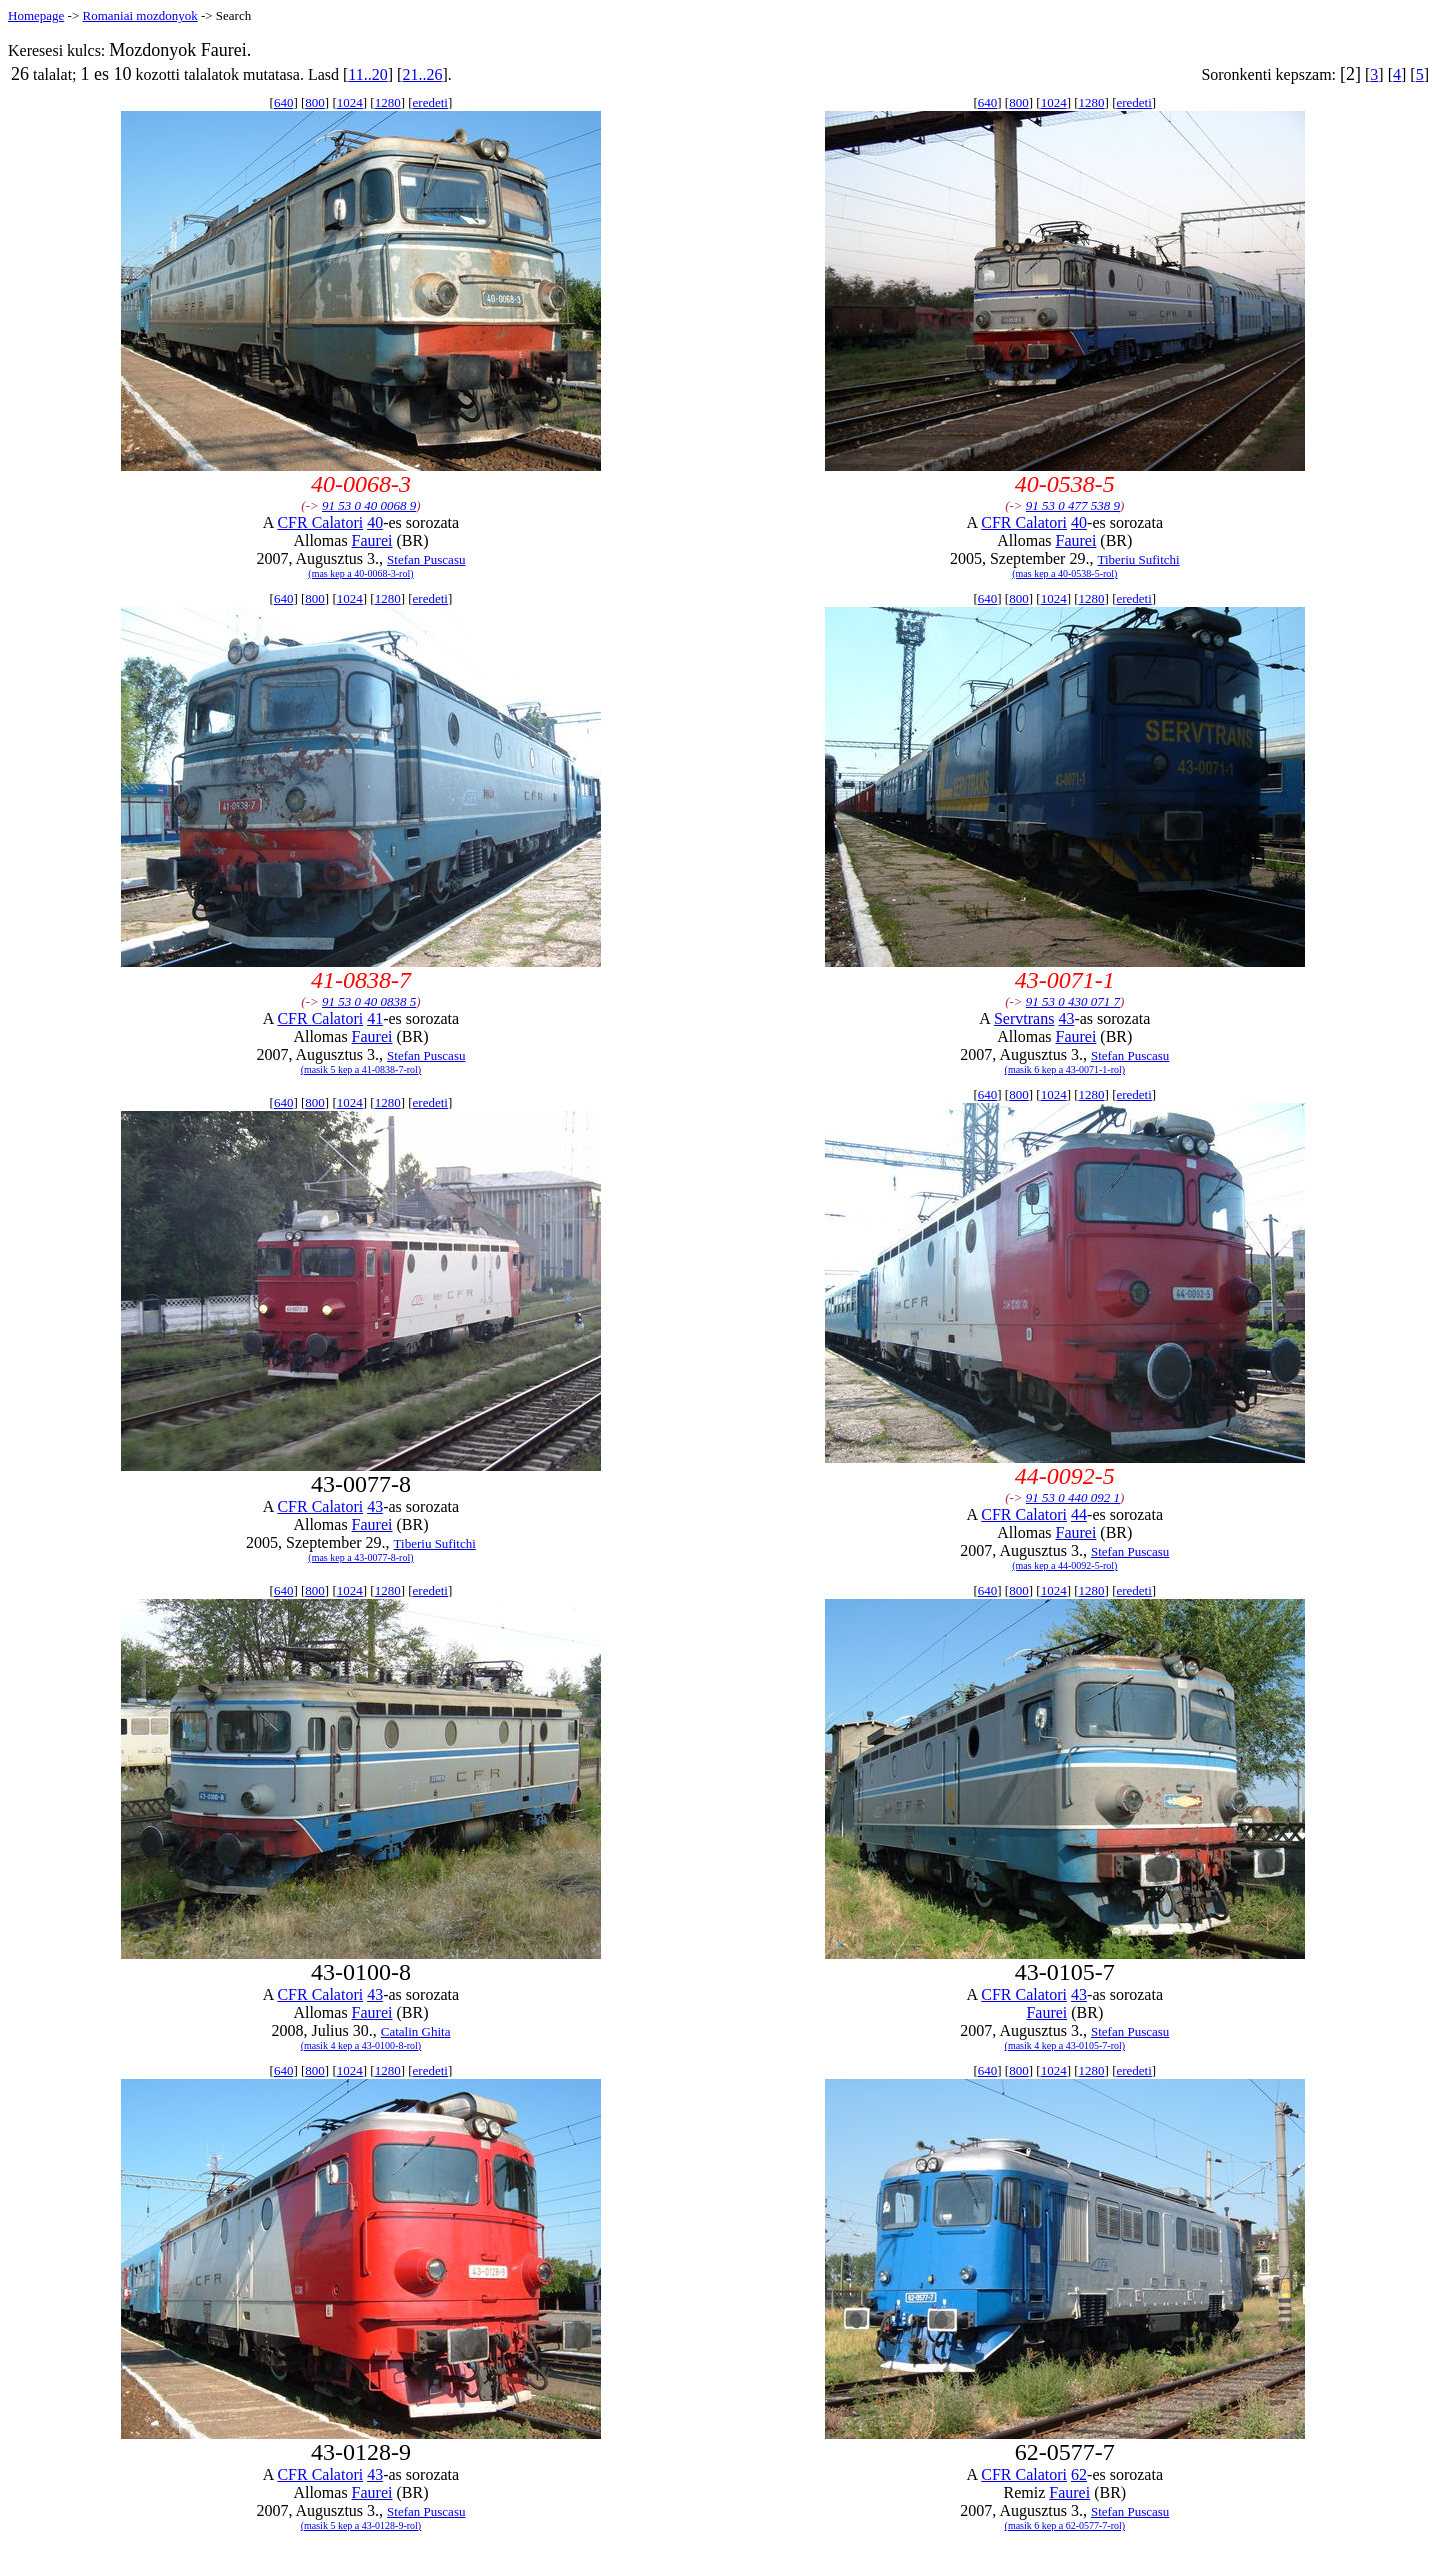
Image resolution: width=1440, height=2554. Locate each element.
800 (315, 102)
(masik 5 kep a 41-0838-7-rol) (361, 1069)
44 (1079, 1514)
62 (1079, 2474)
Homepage (36, 15)
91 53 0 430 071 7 (1073, 1001)
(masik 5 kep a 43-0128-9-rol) (361, 2525)
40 (375, 522)
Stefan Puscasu (426, 559)
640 (284, 102)
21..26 (422, 74)
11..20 (367, 74)
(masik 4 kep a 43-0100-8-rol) (361, 2045)
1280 (388, 102)
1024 (350, 102)
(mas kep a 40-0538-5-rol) (1064, 573)
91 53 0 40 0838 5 (369, 1001)
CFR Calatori (320, 522)
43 (1066, 1018)
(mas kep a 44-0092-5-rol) (1064, 1565)
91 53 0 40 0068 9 (369, 505)
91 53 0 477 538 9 (1073, 505)
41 (375, 1018)
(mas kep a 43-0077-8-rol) (360, 1557)
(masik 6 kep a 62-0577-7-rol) (1065, 2525)
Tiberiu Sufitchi (1138, 559)
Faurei (372, 540)
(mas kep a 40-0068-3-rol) (360, 573)
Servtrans (1024, 1018)
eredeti (430, 102)
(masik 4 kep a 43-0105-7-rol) (1065, 2045)
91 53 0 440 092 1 (1073, 1497)
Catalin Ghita (416, 2031)
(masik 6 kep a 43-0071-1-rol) (1065, 1069)
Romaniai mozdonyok (139, 15)
